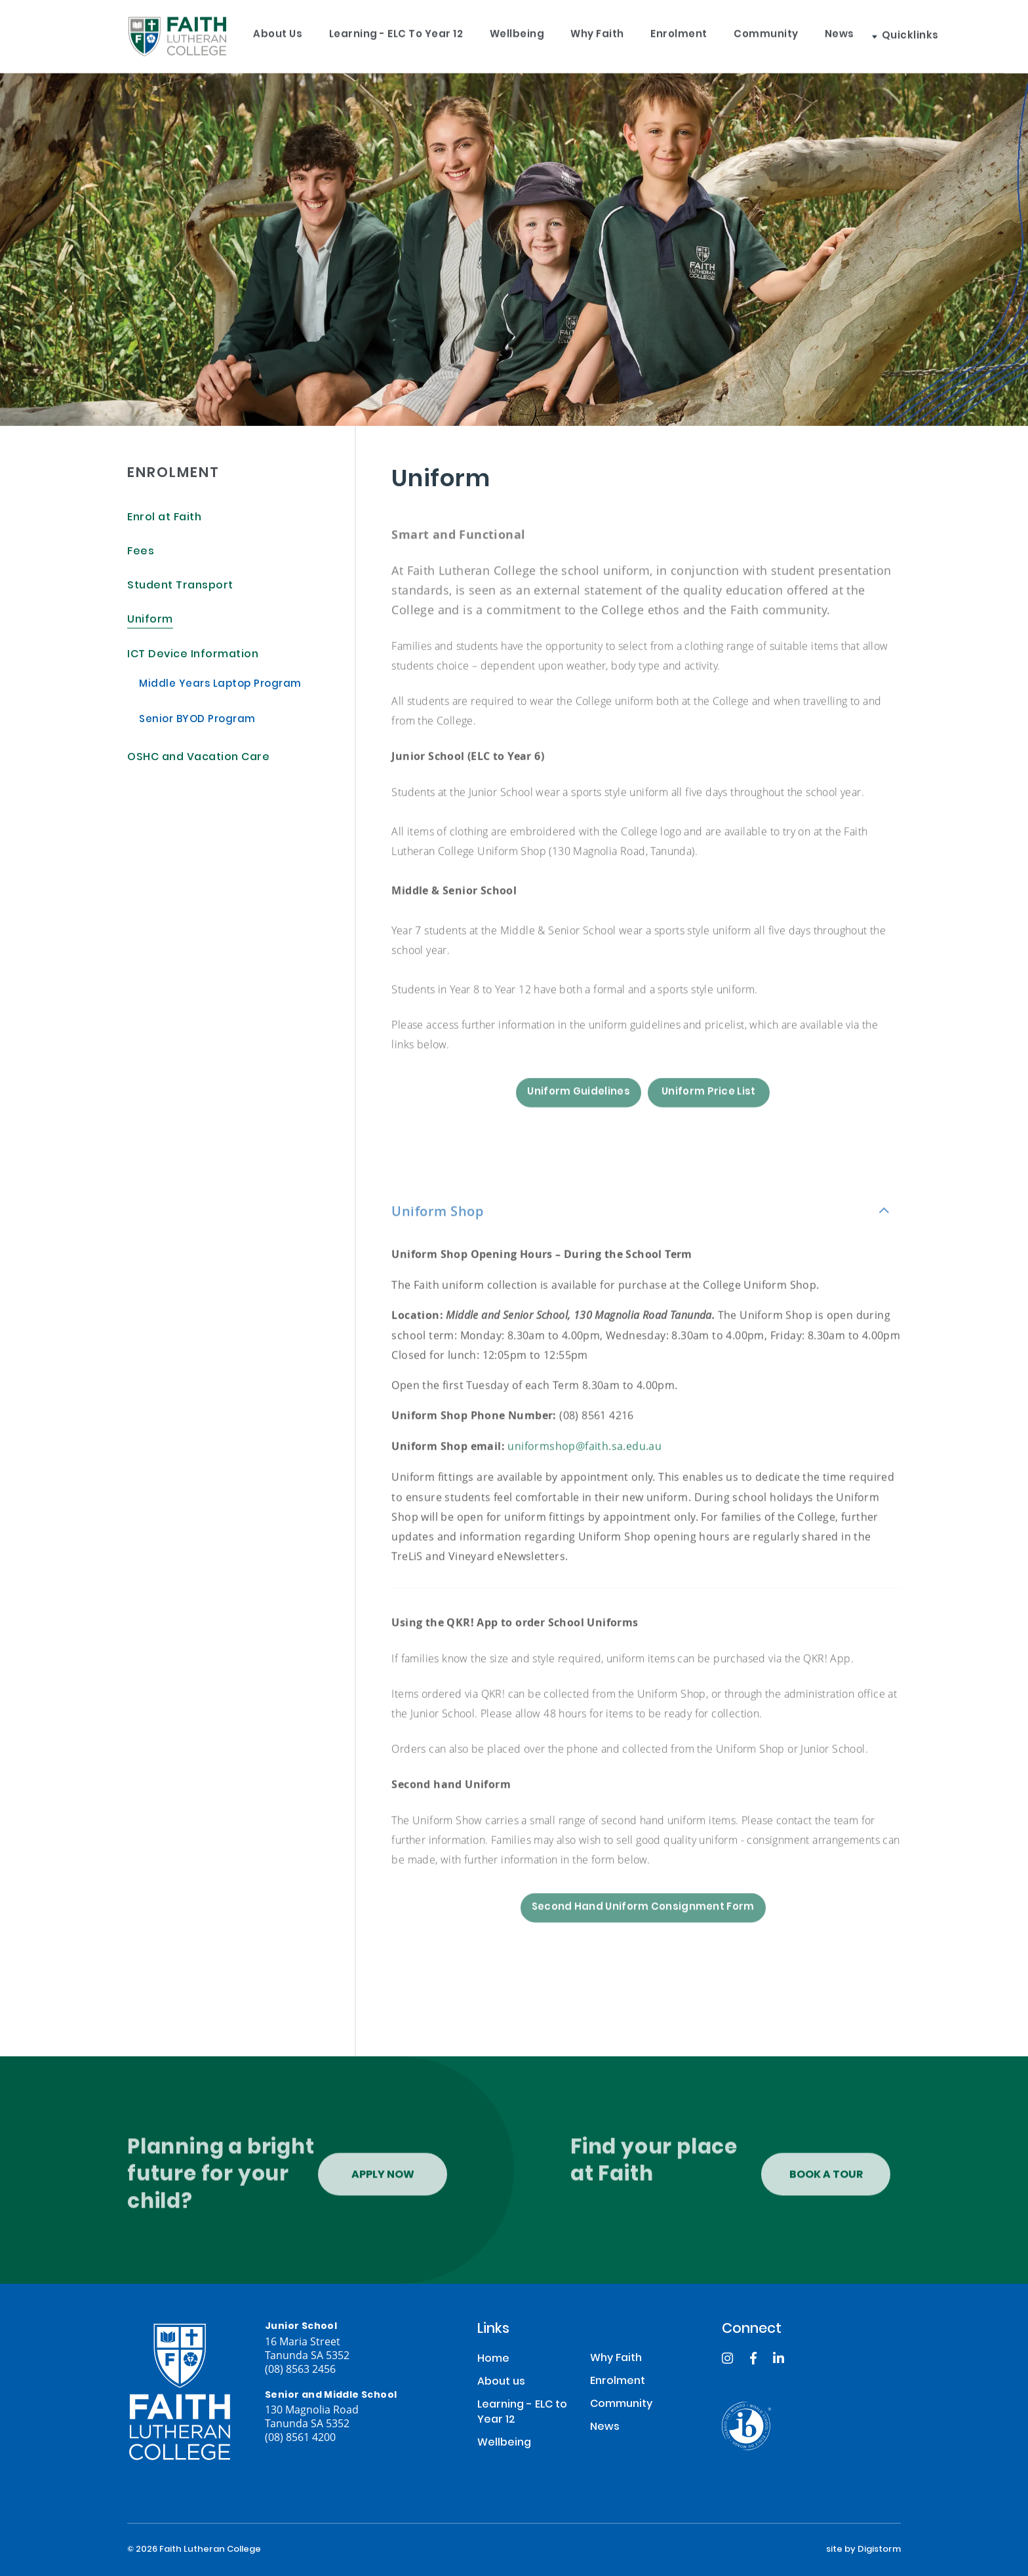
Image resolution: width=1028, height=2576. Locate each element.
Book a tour (826, 2187)
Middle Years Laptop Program (220, 685)
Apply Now (382, 2187)
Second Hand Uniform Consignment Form (643, 1931)
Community (772, 33)
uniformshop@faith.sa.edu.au (584, 1457)
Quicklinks (918, 33)
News (847, 33)
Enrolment (684, 33)
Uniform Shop (437, 1222)
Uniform (150, 620)
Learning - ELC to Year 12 (398, 33)
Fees (140, 552)
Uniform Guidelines (578, 1116)
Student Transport (180, 586)
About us (279, 33)
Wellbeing (520, 33)
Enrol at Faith (164, 518)
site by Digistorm (863, 2550)
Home (493, 2359)
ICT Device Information (192, 655)
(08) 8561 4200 (300, 2437)
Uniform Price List (708, 1116)
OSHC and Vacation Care (198, 758)
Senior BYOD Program (197, 720)
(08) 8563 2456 (300, 2368)
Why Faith (602, 33)
